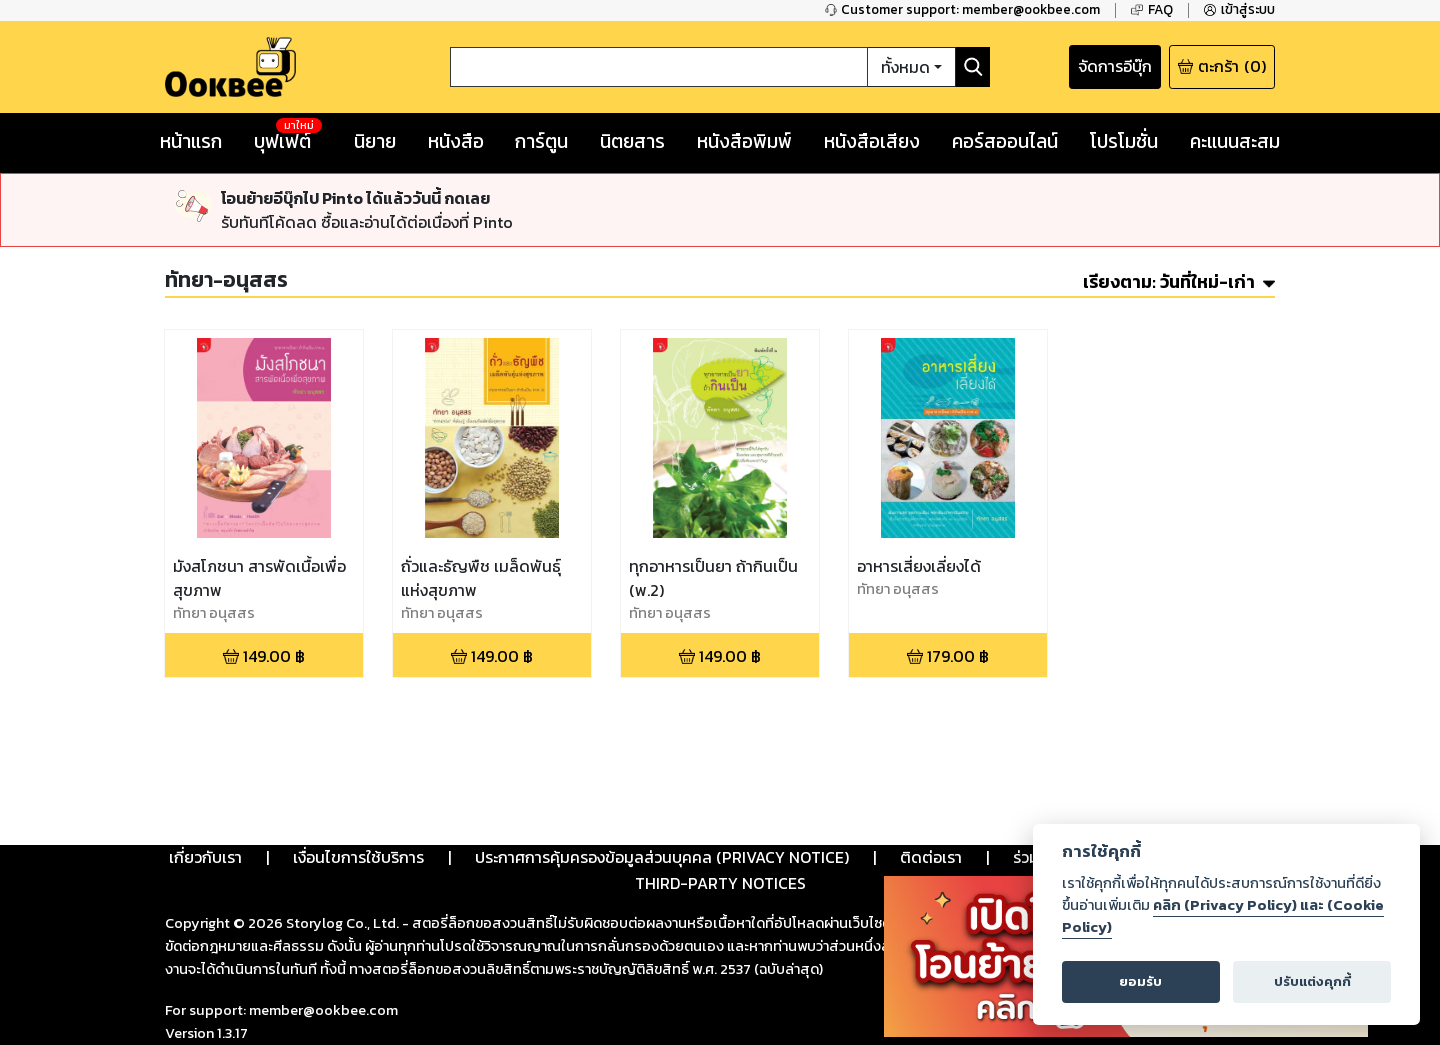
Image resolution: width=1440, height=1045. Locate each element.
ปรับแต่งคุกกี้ (1312, 981)
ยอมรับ (1140, 981)
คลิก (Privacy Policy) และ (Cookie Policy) (1223, 916)
